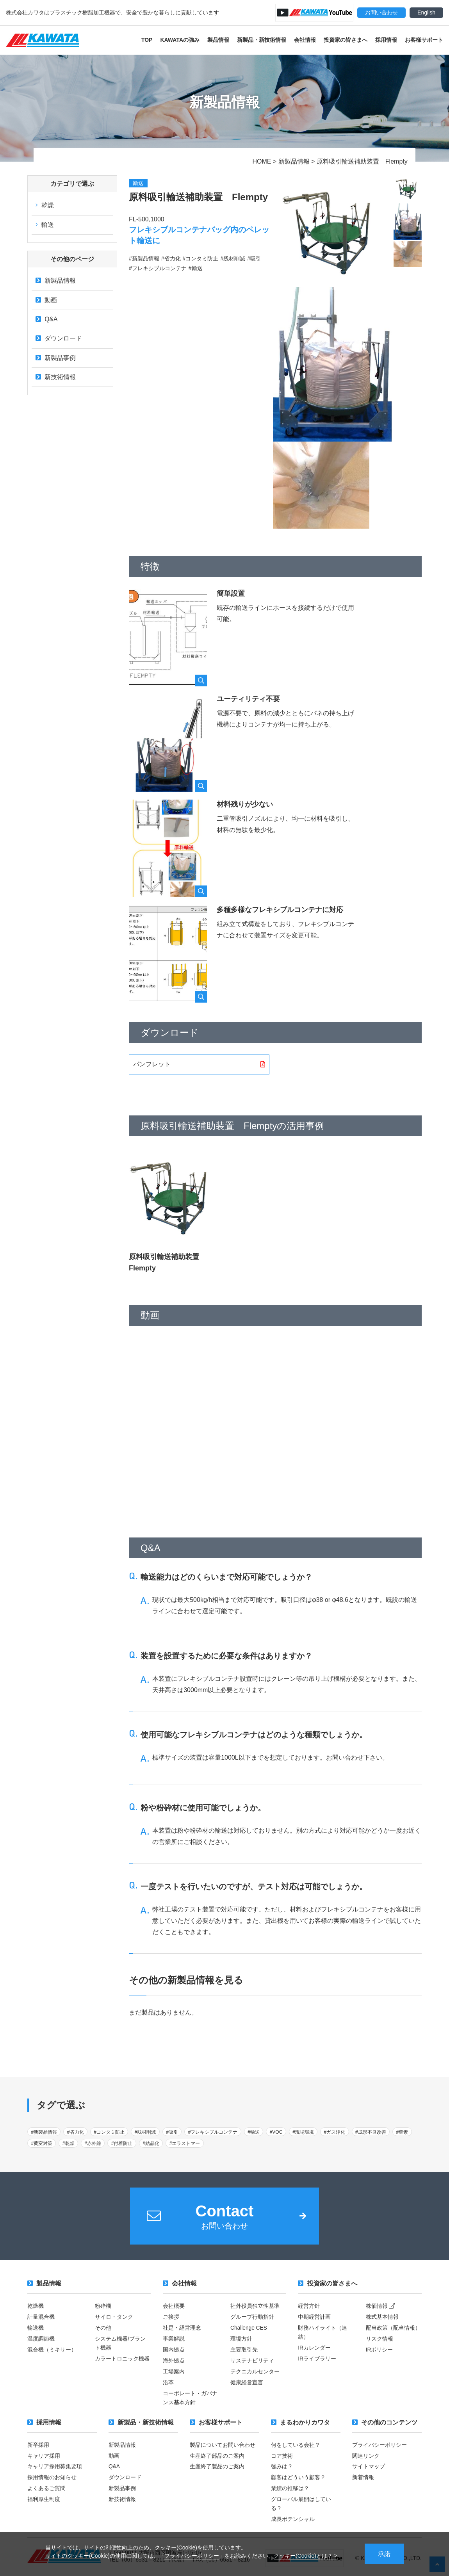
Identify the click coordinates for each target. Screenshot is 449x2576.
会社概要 (174, 2307)
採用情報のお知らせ (52, 2476)
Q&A (47, 320)
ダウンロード (59, 339)
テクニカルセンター (255, 2371)
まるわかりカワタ (300, 2421)
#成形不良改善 (370, 2132)
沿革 (168, 2382)
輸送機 (35, 2328)
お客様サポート (424, 40)
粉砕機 (103, 2307)
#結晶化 (151, 2144)
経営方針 (309, 2307)
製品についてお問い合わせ (222, 2444)
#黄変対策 (41, 2144)
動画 (46, 300)
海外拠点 (174, 2361)
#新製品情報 (44, 2132)
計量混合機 (41, 2318)
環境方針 (241, 2339)
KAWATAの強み (180, 40)
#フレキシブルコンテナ (213, 2132)
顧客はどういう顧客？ (298, 2476)
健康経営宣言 (246, 2382)
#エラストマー (184, 2144)
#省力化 (75, 2132)
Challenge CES (249, 2328)
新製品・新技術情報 (261, 40)
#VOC (276, 2132)
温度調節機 (41, 2339)
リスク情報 (379, 2339)
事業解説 (174, 2339)
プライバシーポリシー (191, 2555)
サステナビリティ (252, 2361)
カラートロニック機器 (122, 2359)
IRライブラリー (317, 2359)
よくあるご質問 (46, 2486)
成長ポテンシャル (293, 2517)
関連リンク (366, 2454)
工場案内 (174, 2371)
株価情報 (381, 2307)
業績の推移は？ (290, 2486)
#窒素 (402, 2132)
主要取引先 (244, 2350)
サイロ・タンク (114, 2318)
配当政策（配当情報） (393, 2328)
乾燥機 (35, 2307)
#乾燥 (68, 2144)
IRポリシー (379, 2350)
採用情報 (386, 40)
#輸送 (254, 2132)
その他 (103, 2328)
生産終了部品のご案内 (217, 2454)
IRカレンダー (314, 2348)
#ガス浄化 (335, 2132)
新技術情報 (56, 378)
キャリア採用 (43, 2454)
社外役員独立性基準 (255, 2307)
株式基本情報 (382, 2318)
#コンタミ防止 (109, 2132)
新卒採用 (38, 2444)
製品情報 (218, 40)
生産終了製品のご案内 (217, 2465)
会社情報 (305, 40)
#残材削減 (145, 2132)
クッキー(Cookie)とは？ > (305, 2555)
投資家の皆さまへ (345, 40)
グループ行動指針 (252, 2318)
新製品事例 (56, 359)
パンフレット (152, 1064)
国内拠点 (174, 2350)
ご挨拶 (171, 2318)
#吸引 (172, 2132)
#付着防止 (122, 2144)
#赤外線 (92, 2144)
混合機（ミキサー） (52, 2350)
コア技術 (282, 2454)
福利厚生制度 (43, 2497)
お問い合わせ (381, 12)
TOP (147, 40)
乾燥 (45, 205)
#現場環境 (303, 2132)
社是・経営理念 (182, 2328)
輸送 (45, 224)
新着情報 (363, 2476)
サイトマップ (368, 2465)
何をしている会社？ (295, 2444)
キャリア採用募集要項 (54, 2465)
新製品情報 (56, 281)
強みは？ (282, 2465)
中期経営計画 (314, 2318)
